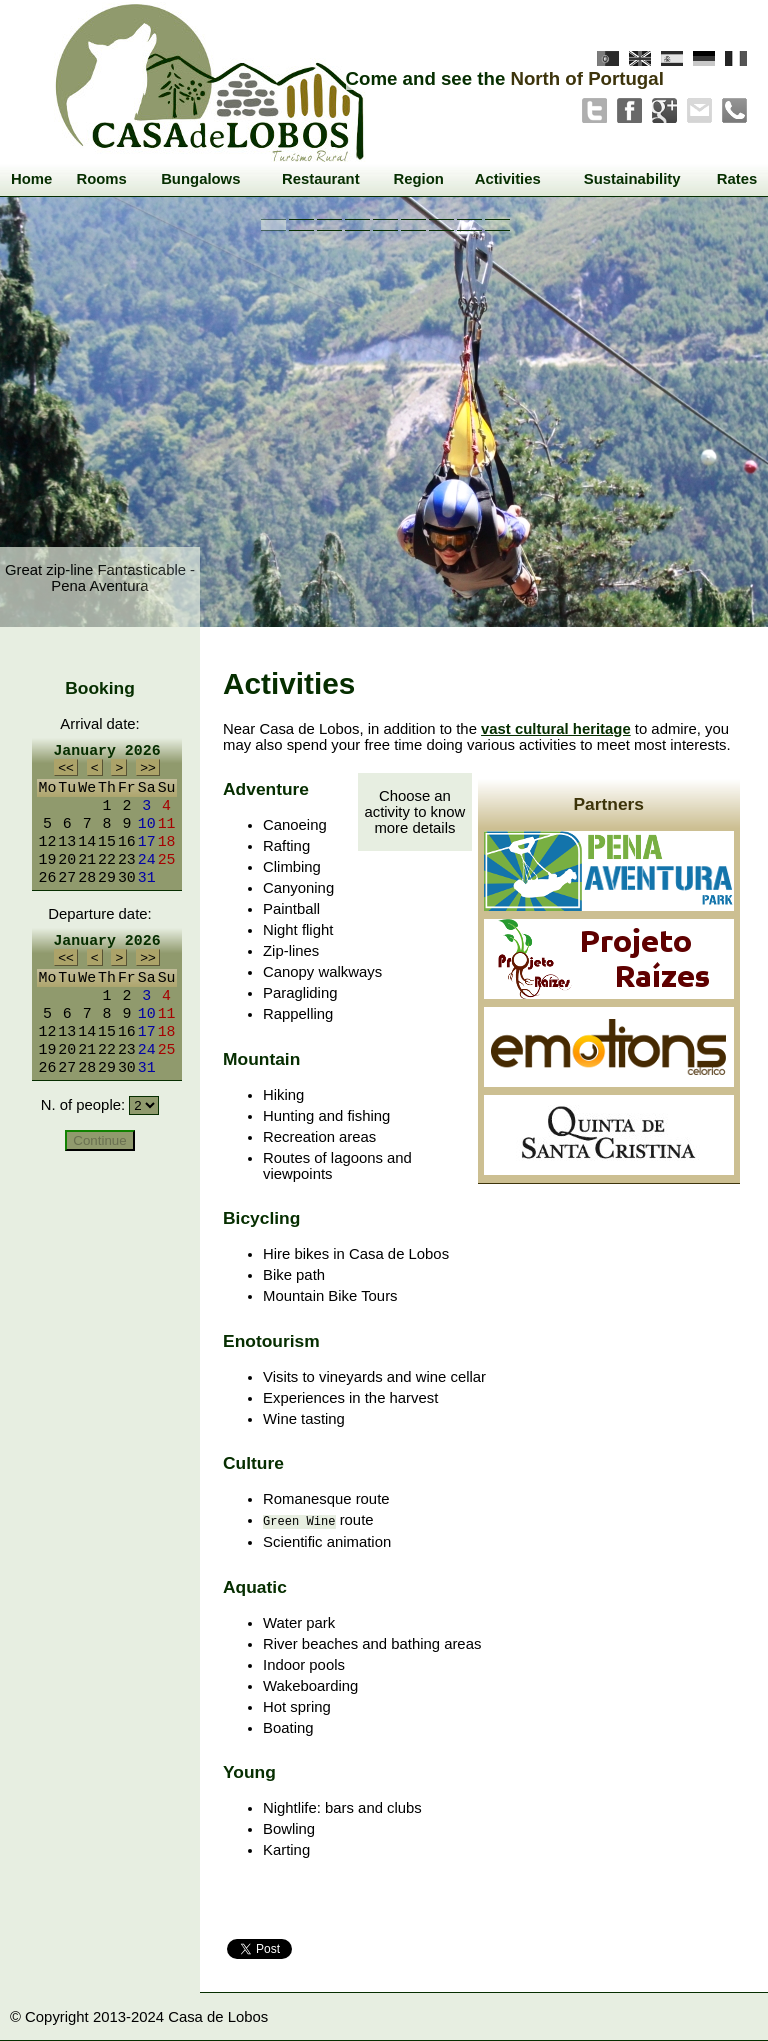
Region (418, 179)
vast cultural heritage (556, 729)
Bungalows (200, 179)
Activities (508, 179)
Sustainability (632, 179)
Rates (737, 179)
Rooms (101, 179)
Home (31, 179)
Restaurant (321, 179)
